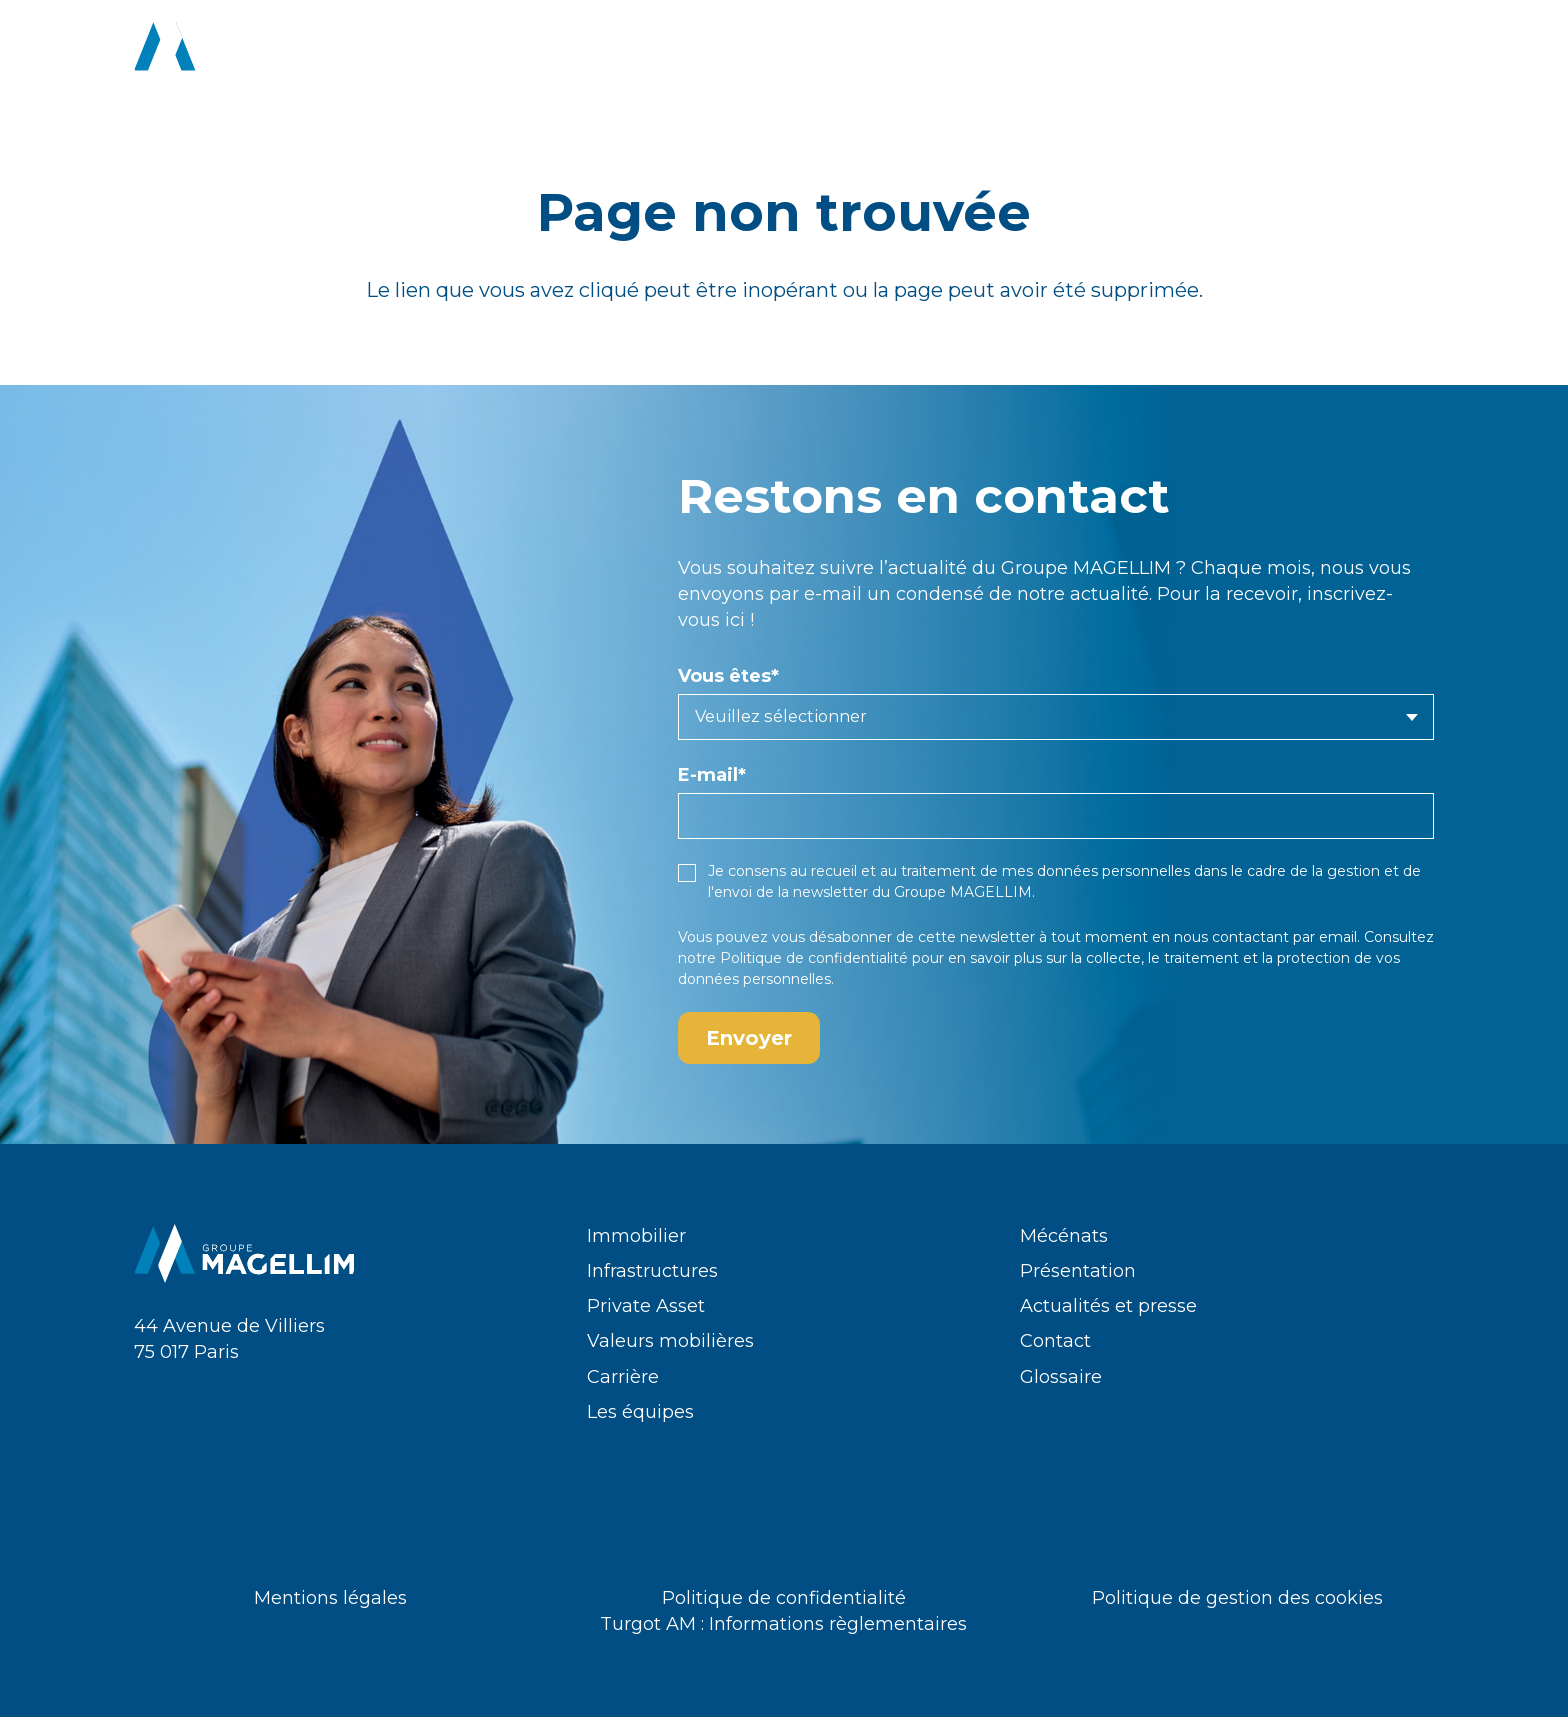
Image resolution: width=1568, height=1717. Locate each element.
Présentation (1078, 1271)
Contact (1055, 1341)
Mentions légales (330, 1598)
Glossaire (1061, 1377)
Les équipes (640, 1412)
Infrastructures (652, 1271)
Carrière (623, 1377)
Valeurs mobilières (670, 1341)
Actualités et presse (1108, 1306)
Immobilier (636, 1236)
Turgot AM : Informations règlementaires (783, 1624)
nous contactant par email (1265, 937)
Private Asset (646, 1306)
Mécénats (1064, 1236)
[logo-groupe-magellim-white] (245, 50)
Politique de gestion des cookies (1237, 1598)
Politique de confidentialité (814, 958)
